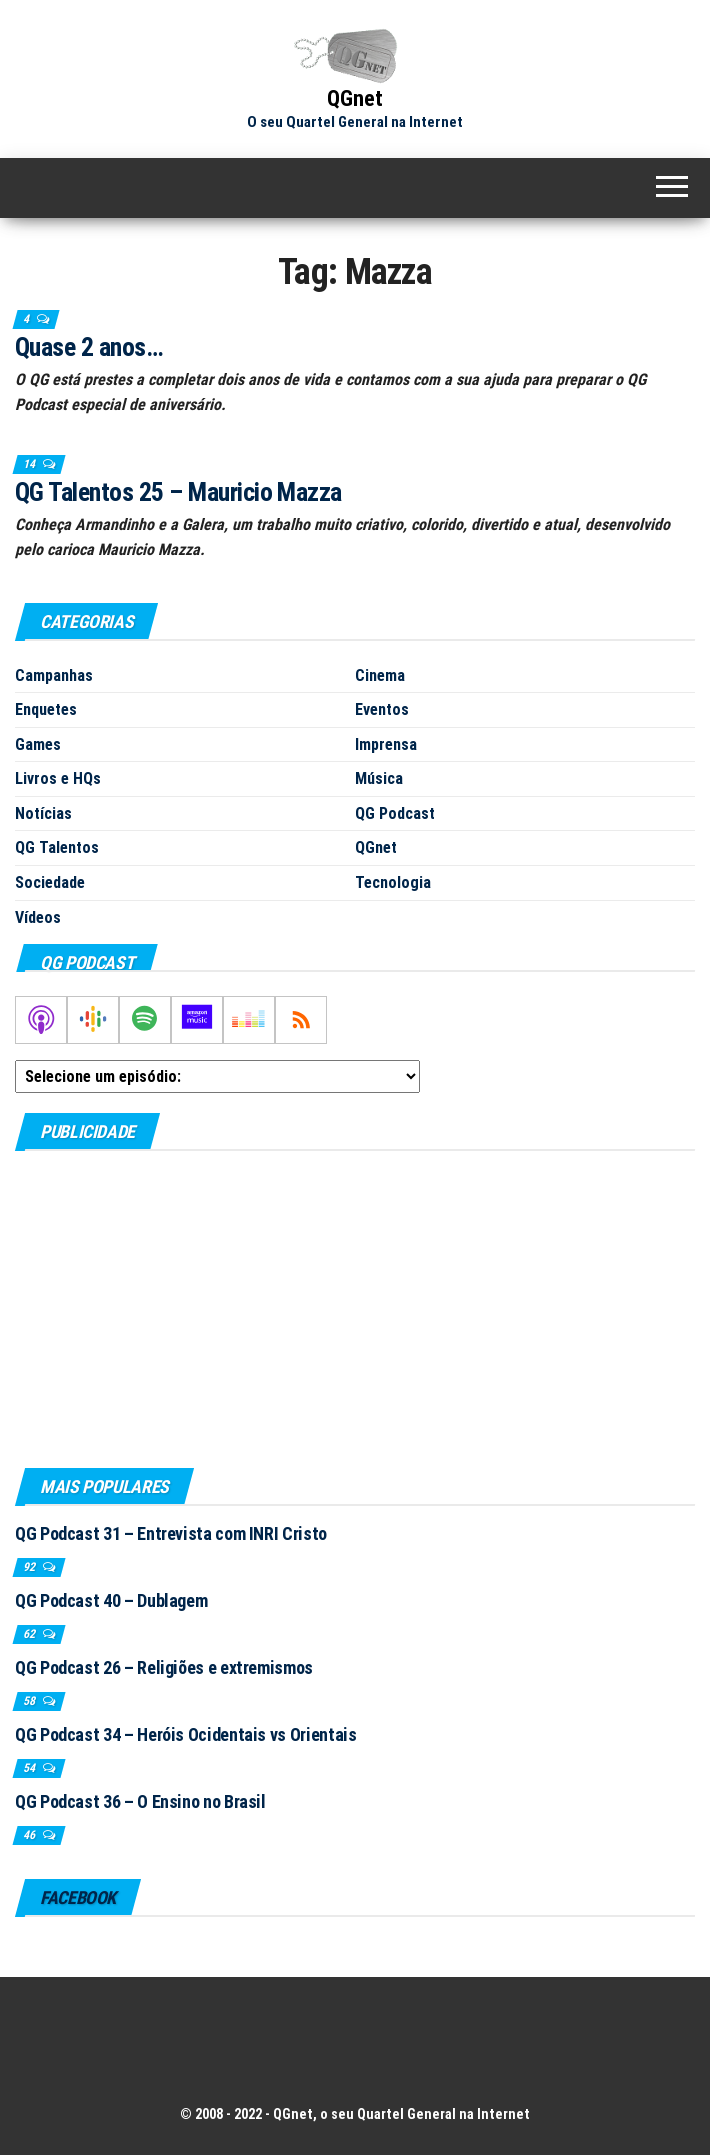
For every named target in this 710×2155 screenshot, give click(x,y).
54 (30, 1768)
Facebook (78, 1897)
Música (379, 778)
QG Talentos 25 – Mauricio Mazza (178, 492)
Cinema (380, 675)
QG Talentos (57, 847)
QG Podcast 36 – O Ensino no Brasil (140, 1801)
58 (30, 1701)
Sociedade (50, 882)
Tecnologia (393, 882)
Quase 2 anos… (88, 347)
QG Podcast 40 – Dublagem (111, 1600)
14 (30, 464)
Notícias (43, 813)
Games (38, 744)
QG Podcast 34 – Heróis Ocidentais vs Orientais (185, 1734)
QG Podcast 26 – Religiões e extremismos (164, 1667)
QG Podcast (395, 813)
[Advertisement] (355, 1308)
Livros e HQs (58, 778)
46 (30, 1835)
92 (30, 1567)
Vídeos (38, 917)
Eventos (382, 709)
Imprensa (386, 744)
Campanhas (54, 675)
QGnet (355, 98)
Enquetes (46, 709)
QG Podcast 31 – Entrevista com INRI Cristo (171, 1533)
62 (30, 1634)
